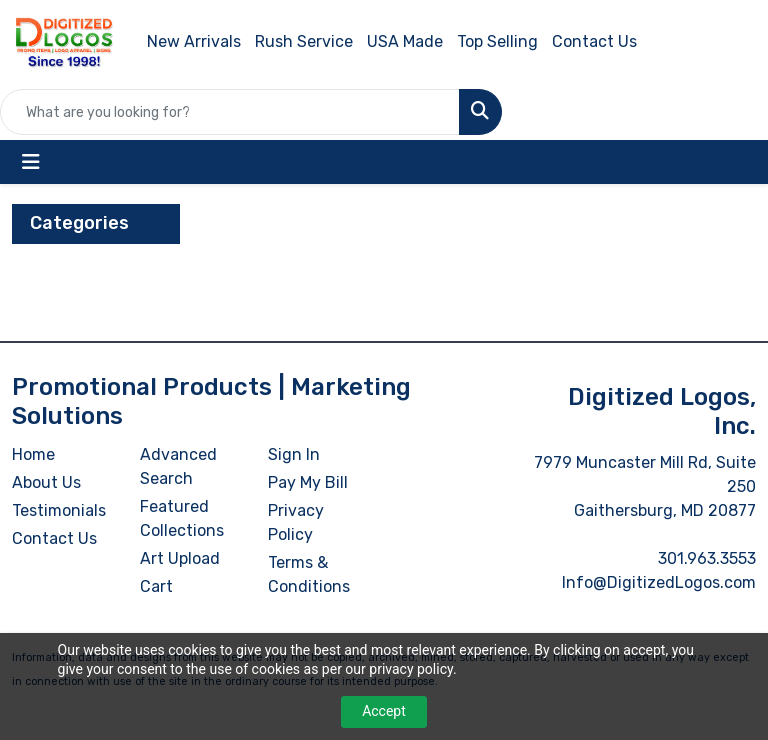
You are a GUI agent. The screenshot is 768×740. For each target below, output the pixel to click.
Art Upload (180, 558)
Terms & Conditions (309, 574)
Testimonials (59, 510)
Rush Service (304, 41)
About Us (46, 482)
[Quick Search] (230, 112)
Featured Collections (182, 518)
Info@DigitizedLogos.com (659, 582)
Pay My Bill (308, 482)
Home (33, 454)
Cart (156, 586)
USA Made (405, 41)
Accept (384, 711)
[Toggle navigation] (31, 162)
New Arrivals (194, 41)
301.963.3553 (707, 558)
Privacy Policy (296, 522)
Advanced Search (178, 466)
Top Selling (497, 41)
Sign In (294, 454)
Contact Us (594, 41)
